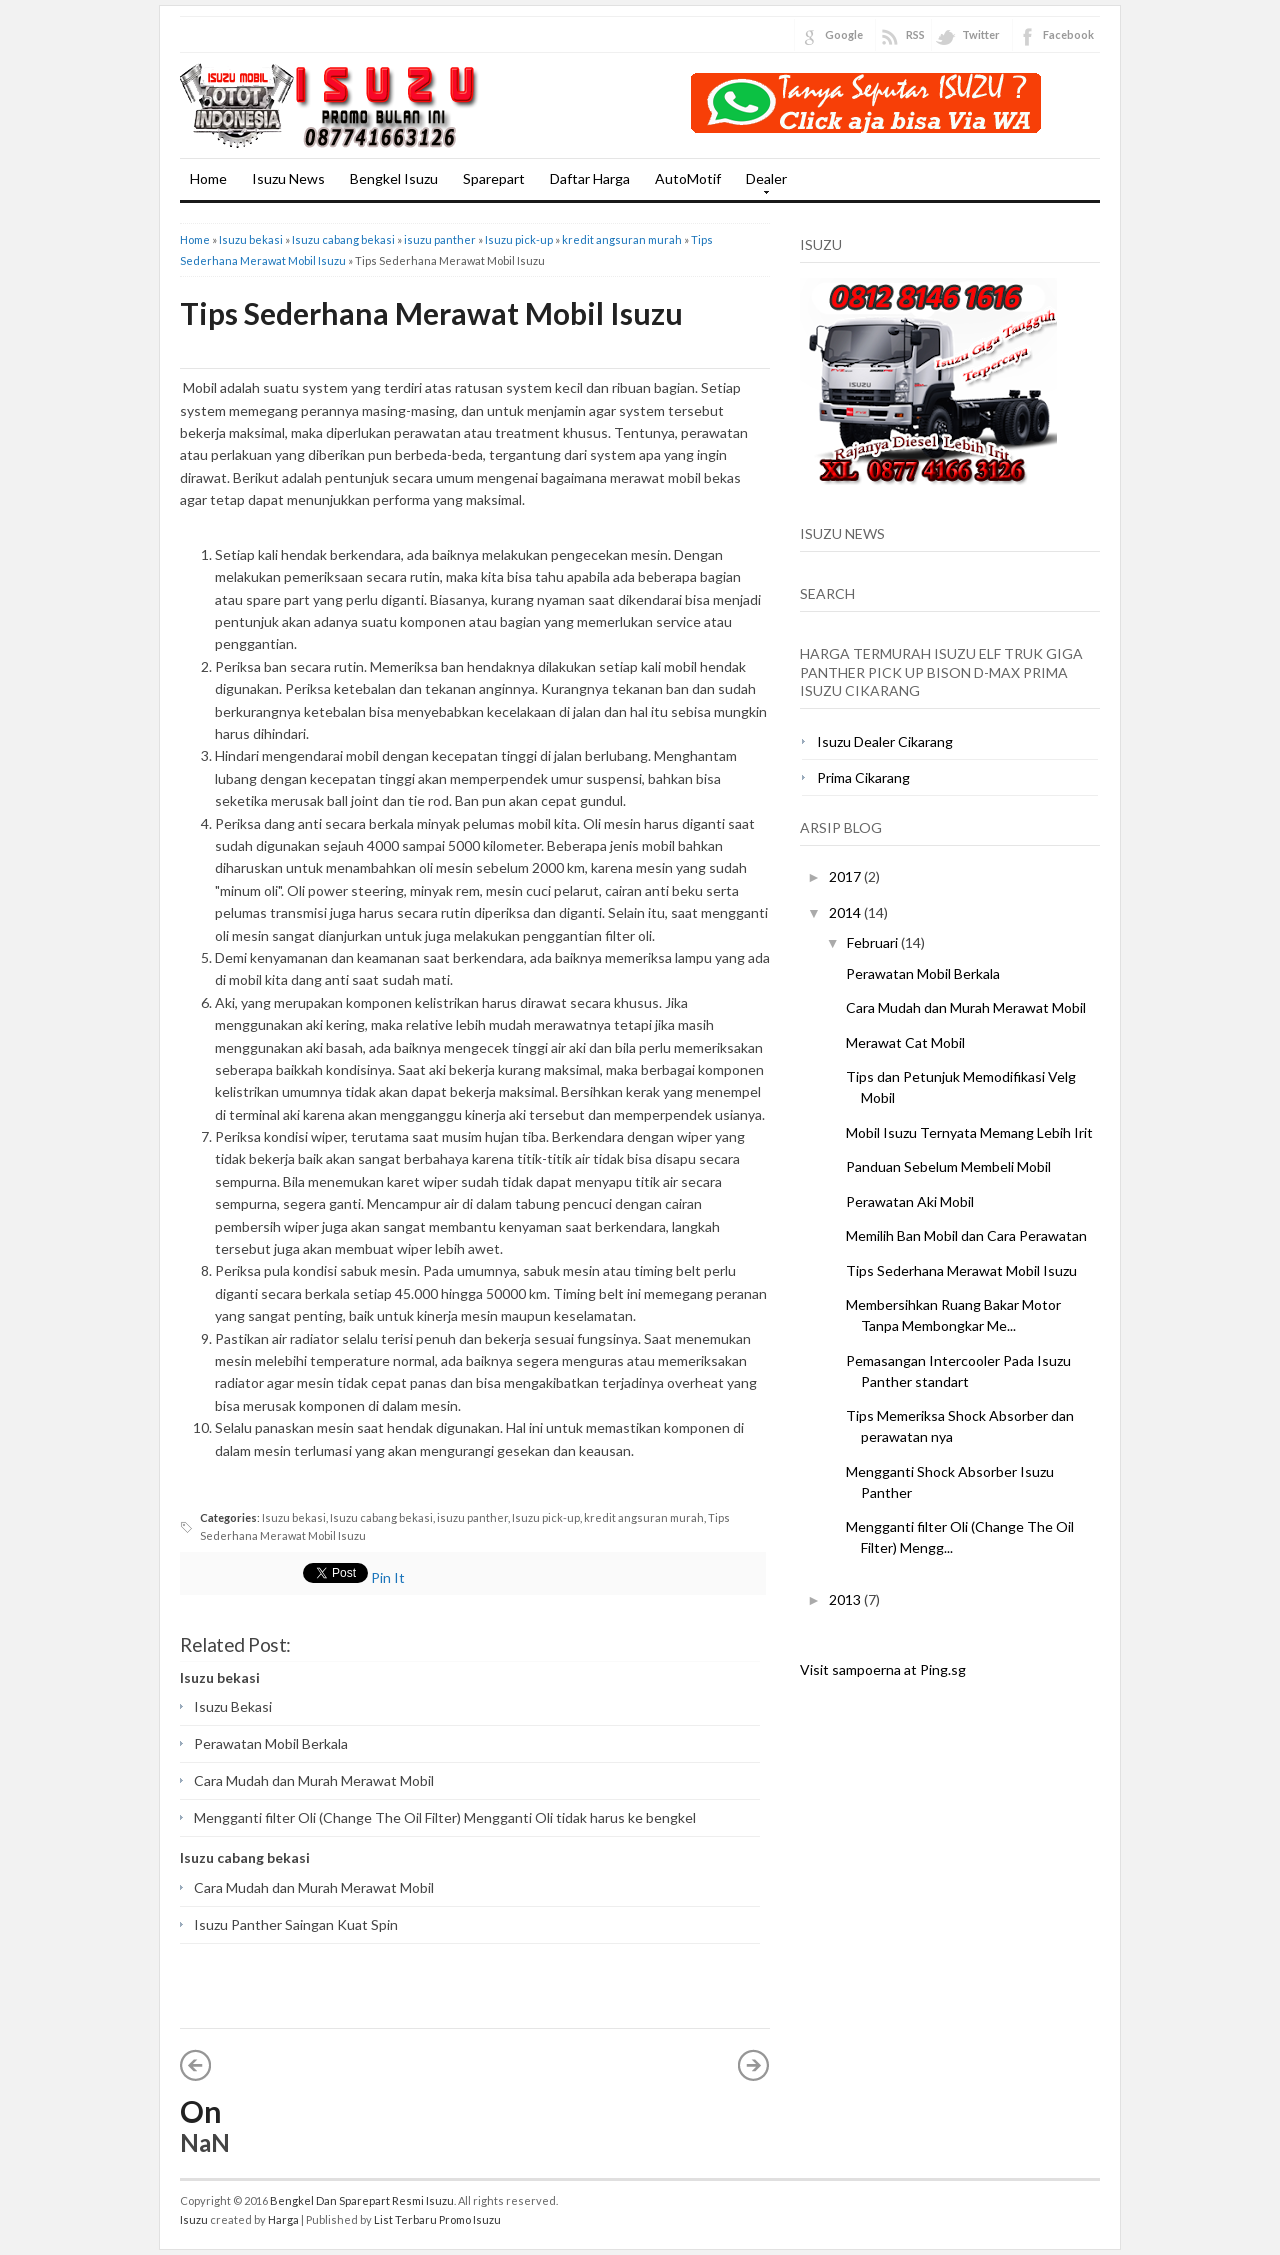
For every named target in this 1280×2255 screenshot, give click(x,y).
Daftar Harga (590, 178)
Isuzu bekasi (251, 239)
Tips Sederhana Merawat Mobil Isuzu (431, 313)
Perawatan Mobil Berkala (271, 1743)
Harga (283, 2219)
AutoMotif (688, 178)
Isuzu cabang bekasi (343, 239)
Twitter (981, 34)
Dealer (761, 185)
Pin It (388, 1577)
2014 (846, 912)
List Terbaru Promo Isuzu (437, 2219)
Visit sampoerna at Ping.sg (883, 1669)
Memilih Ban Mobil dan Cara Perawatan (966, 1235)
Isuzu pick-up (519, 239)
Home (208, 178)
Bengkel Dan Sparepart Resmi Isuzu (362, 2200)
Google (844, 34)
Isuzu (194, 2219)
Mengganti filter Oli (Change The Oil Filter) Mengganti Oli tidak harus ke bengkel (445, 1817)
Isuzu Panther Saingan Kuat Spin (296, 1924)
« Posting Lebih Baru (196, 2065)
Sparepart (494, 178)
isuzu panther (440, 239)
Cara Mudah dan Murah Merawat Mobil (314, 1780)
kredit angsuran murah (622, 239)
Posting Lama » (754, 2065)
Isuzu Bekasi (233, 1706)
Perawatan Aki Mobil (910, 1201)
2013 (846, 1599)
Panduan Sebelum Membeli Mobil (948, 1166)
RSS (915, 34)
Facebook (1068, 34)
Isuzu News (288, 178)
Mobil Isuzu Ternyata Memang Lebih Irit (969, 1132)
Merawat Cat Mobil (905, 1042)
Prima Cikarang (863, 777)
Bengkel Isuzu (394, 178)
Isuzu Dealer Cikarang (885, 741)
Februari (874, 942)
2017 (846, 876)
